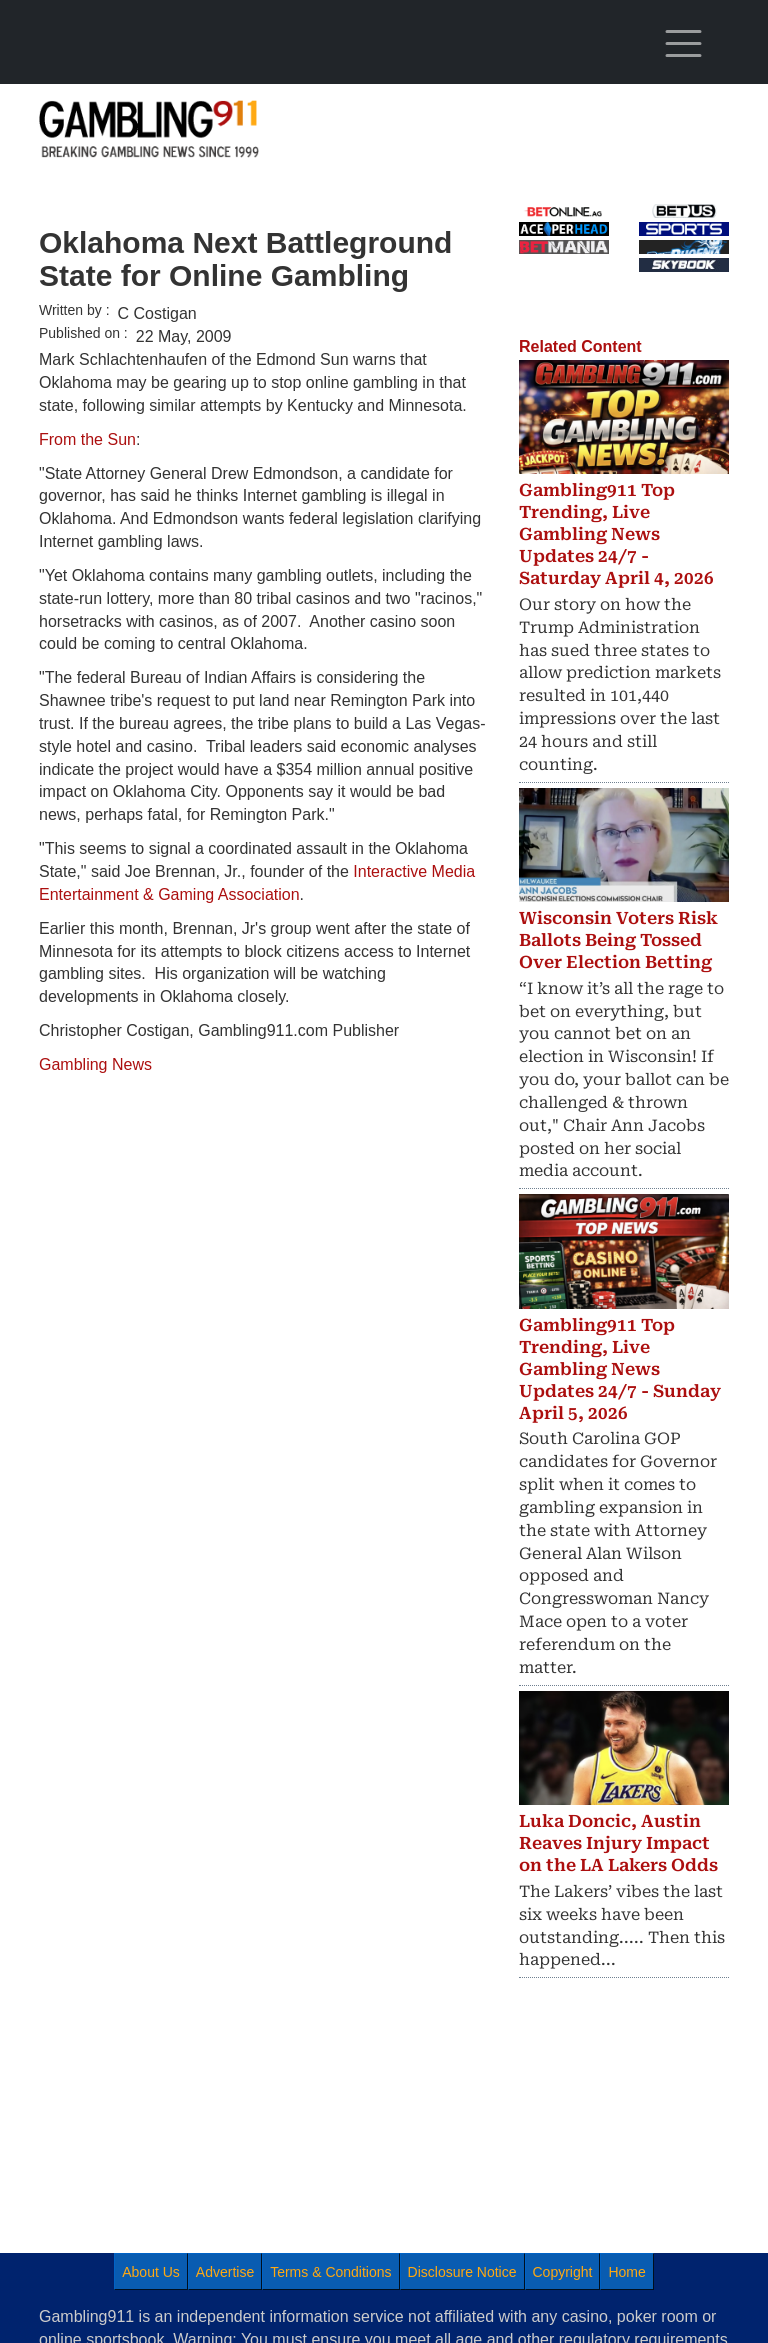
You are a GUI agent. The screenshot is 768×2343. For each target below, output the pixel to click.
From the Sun (87, 439)
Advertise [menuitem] (225, 2272)
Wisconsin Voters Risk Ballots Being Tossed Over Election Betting (618, 940)
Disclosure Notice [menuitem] (462, 2272)
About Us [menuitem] (151, 2272)
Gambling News (95, 1064)
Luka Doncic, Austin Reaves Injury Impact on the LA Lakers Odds (618, 1843)
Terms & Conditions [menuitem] (330, 2272)
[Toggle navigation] (684, 44)
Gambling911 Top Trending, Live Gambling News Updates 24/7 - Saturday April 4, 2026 (616, 534)
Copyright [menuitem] (563, 2272)
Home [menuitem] (626, 2272)
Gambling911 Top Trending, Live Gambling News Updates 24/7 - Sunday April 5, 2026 (620, 1369)
